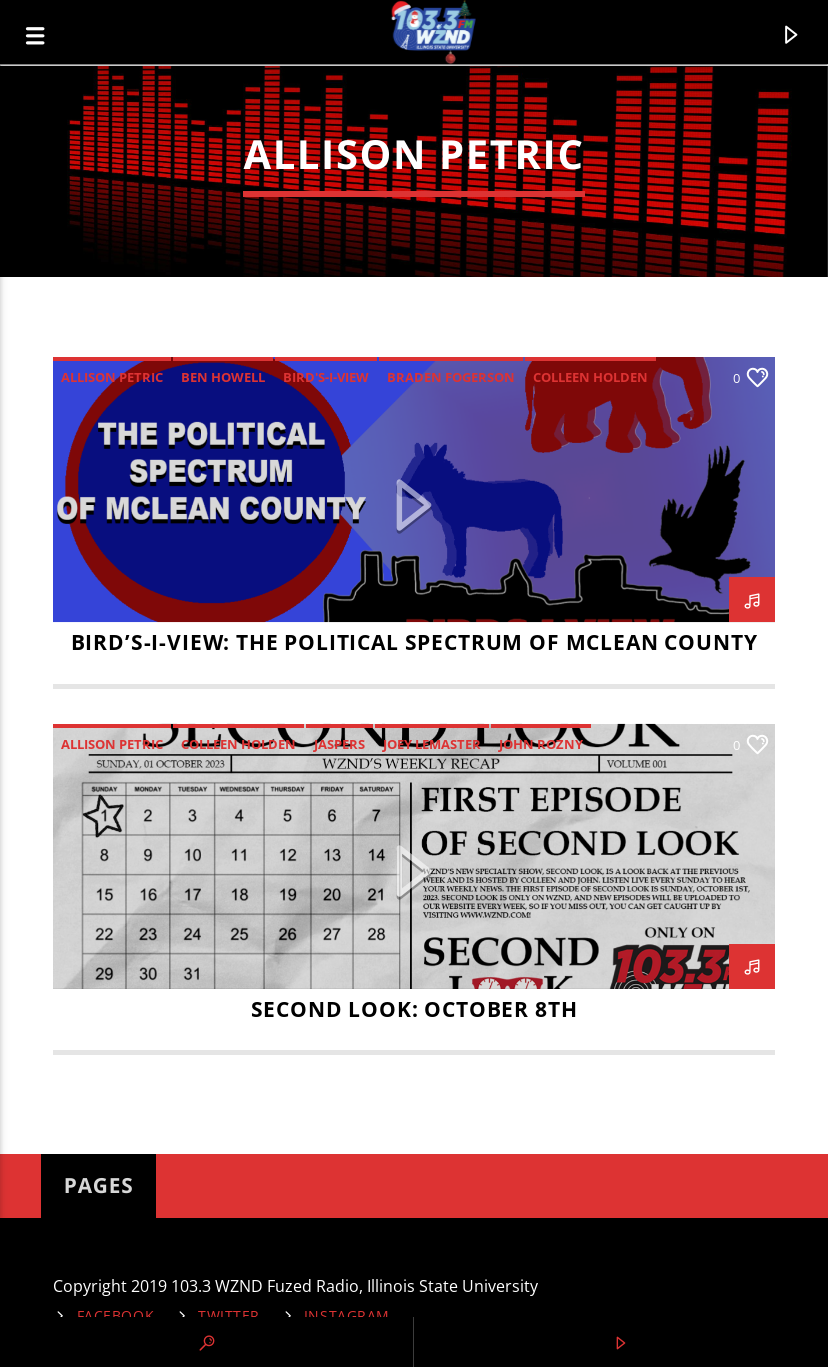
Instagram (347, 1315)
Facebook (116, 1315)
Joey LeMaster (432, 744)
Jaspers (339, 744)
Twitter (229, 1315)
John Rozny (541, 744)
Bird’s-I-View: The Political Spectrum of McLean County (414, 642)
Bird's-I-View (326, 377)
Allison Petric (112, 377)
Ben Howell (223, 377)
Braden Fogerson (451, 377)
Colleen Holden (590, 377)
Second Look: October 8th (414, 1009)
